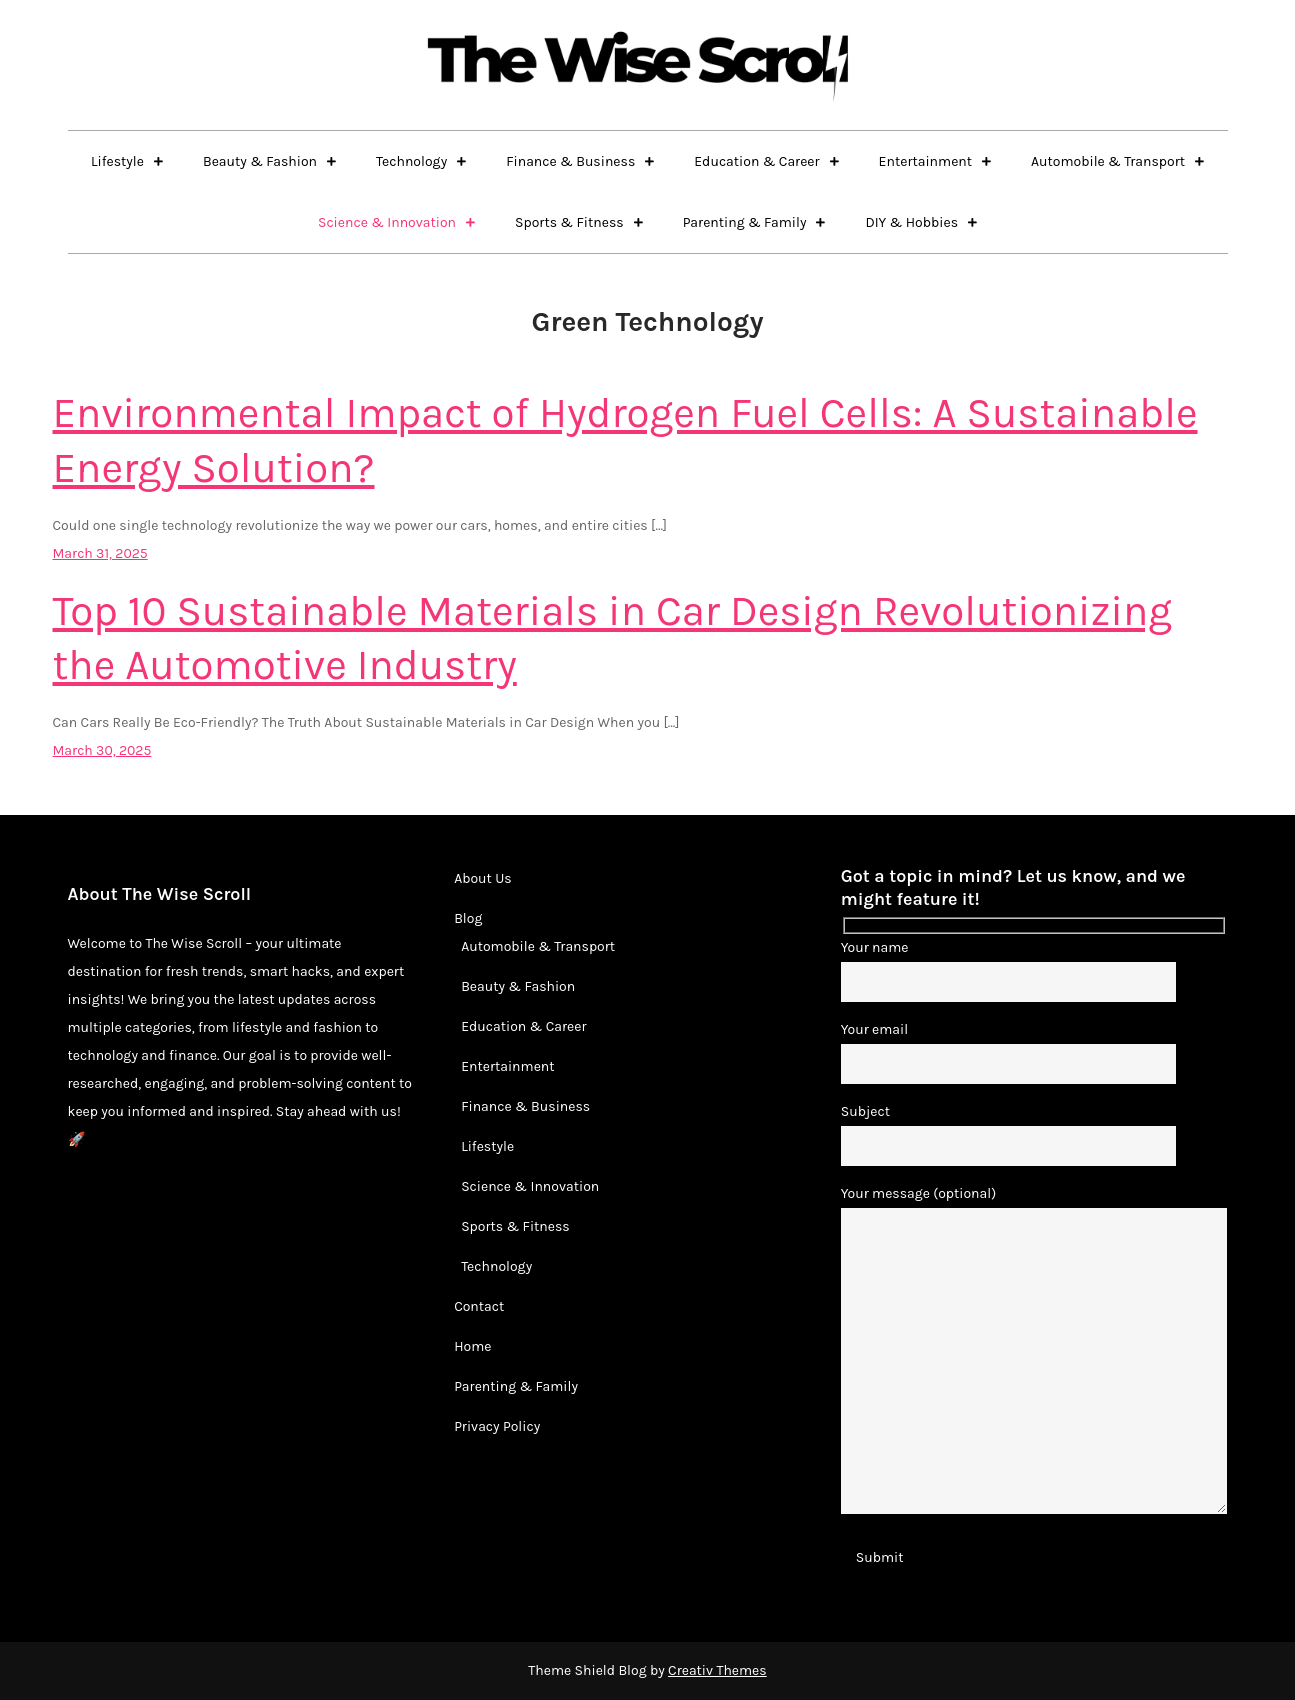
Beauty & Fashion (260, 161)
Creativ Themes (717, 1670)
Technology (411, 161)
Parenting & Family (745, 222)
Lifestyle (117, 161)
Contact (479, 1306)
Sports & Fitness (569, 222)
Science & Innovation (387, 222)
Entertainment (925, 161)
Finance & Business (570, 161)
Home (472, 1346)
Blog (468, 918)
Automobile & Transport (1108, 161)
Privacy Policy (497, 1426)
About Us (483, 878)
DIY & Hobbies (911, 222)
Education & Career (756, 161)
